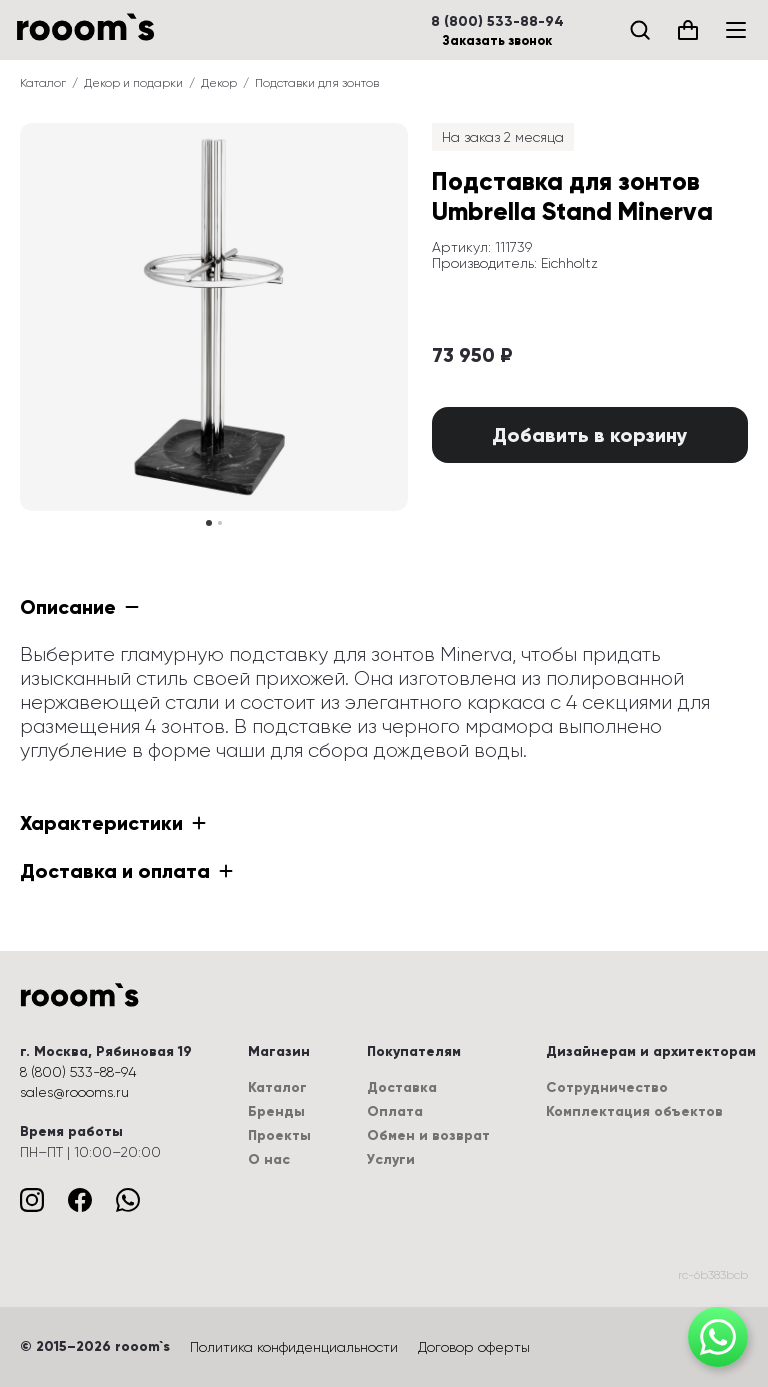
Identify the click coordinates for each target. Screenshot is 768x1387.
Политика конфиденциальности (294, 1347)
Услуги (391, 1159)
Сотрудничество (607, 1087)
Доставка (402, 1087)
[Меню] (736, 30)
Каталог (43, 83)
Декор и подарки (133, 83)
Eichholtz (569, 263)
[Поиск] (640, 30)
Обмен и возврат (428, 1135)
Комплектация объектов (634, 1111)
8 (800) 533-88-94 (497, 22)
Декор (219, 83)
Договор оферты (474, 1347)
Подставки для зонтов (317, 83)
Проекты (279, 1135)
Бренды (276, 1111)
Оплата (395, 1111)
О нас (269, 1159)
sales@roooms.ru (74, 1092)
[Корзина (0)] (688, 30)
